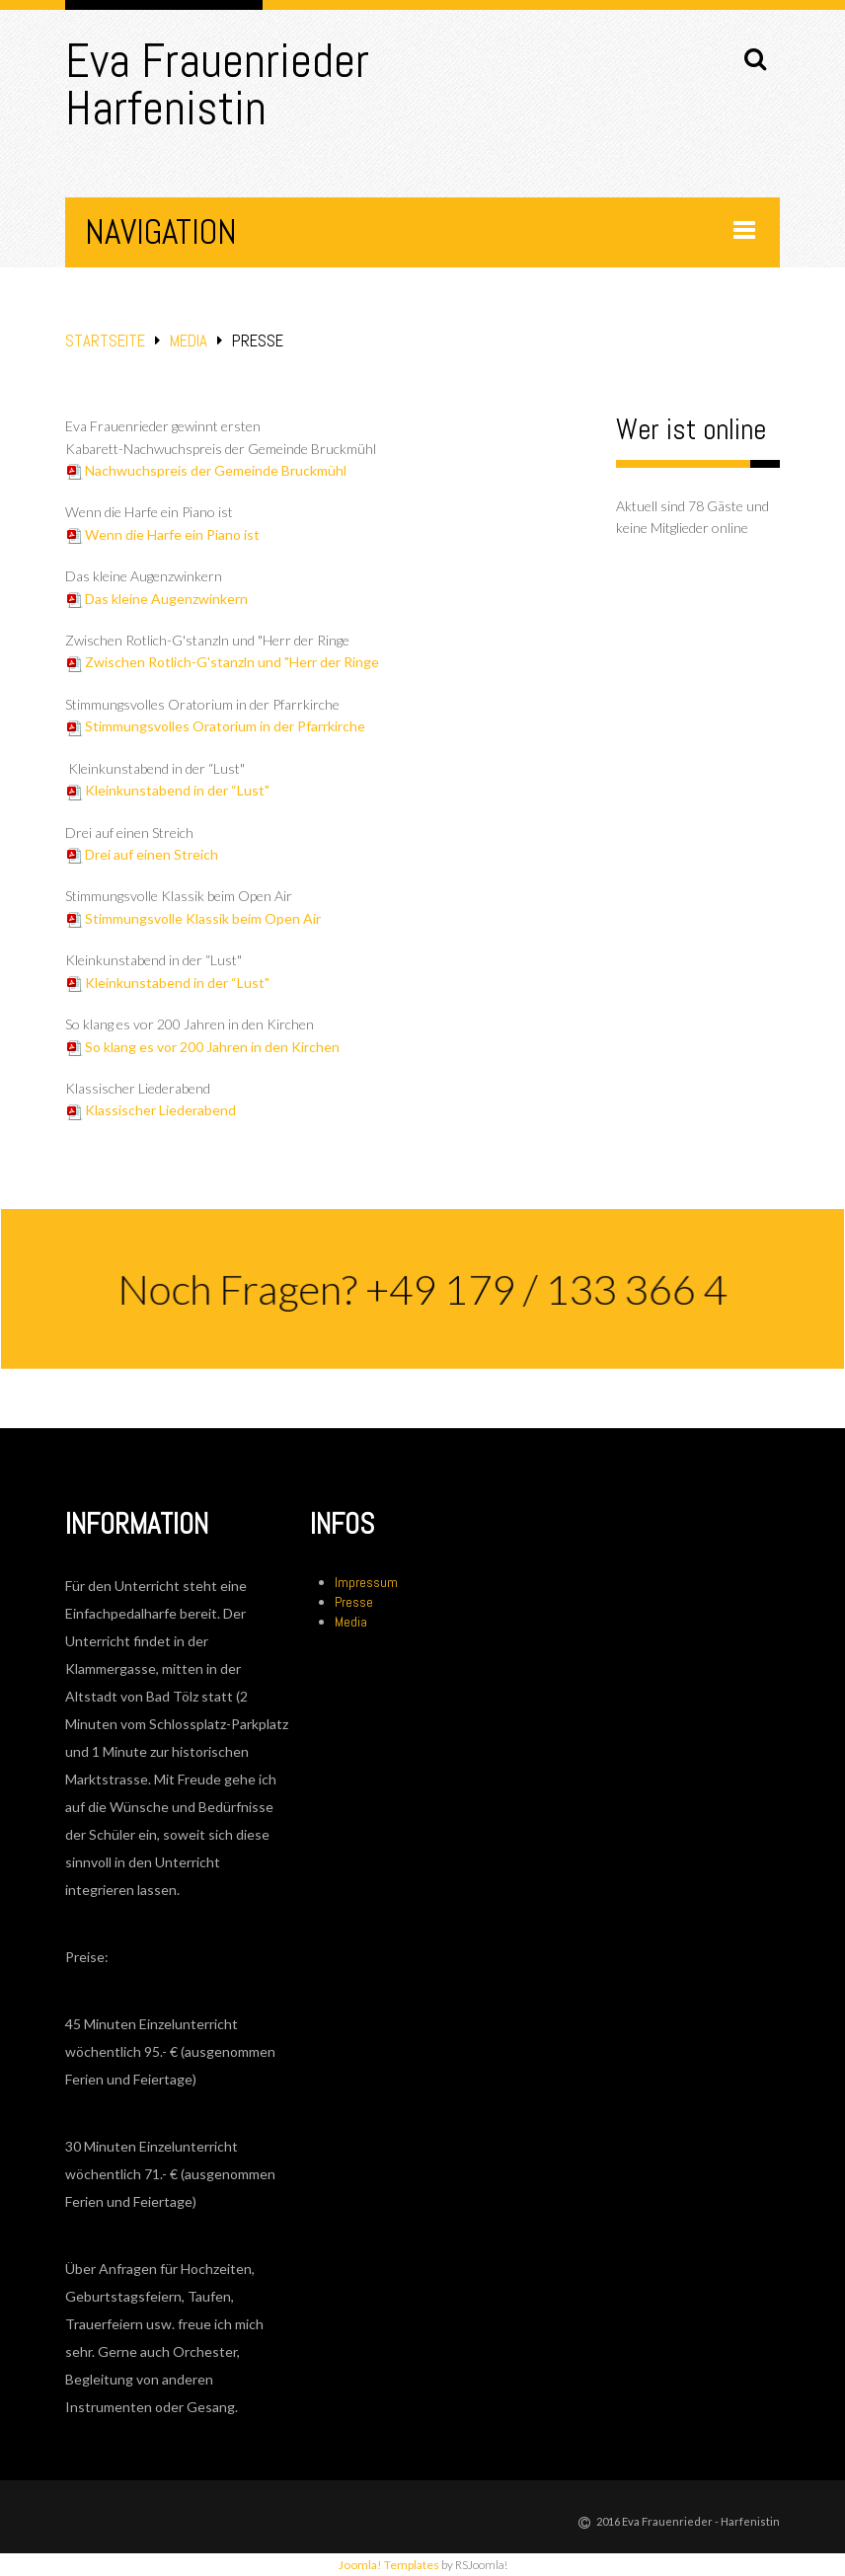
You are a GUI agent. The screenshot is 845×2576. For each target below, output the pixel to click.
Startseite (105, 341)
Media (188, 341)
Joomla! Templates (389, 2564)
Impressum (366, 1582)
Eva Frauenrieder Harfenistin (217, 84)
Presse (354, 1602)
